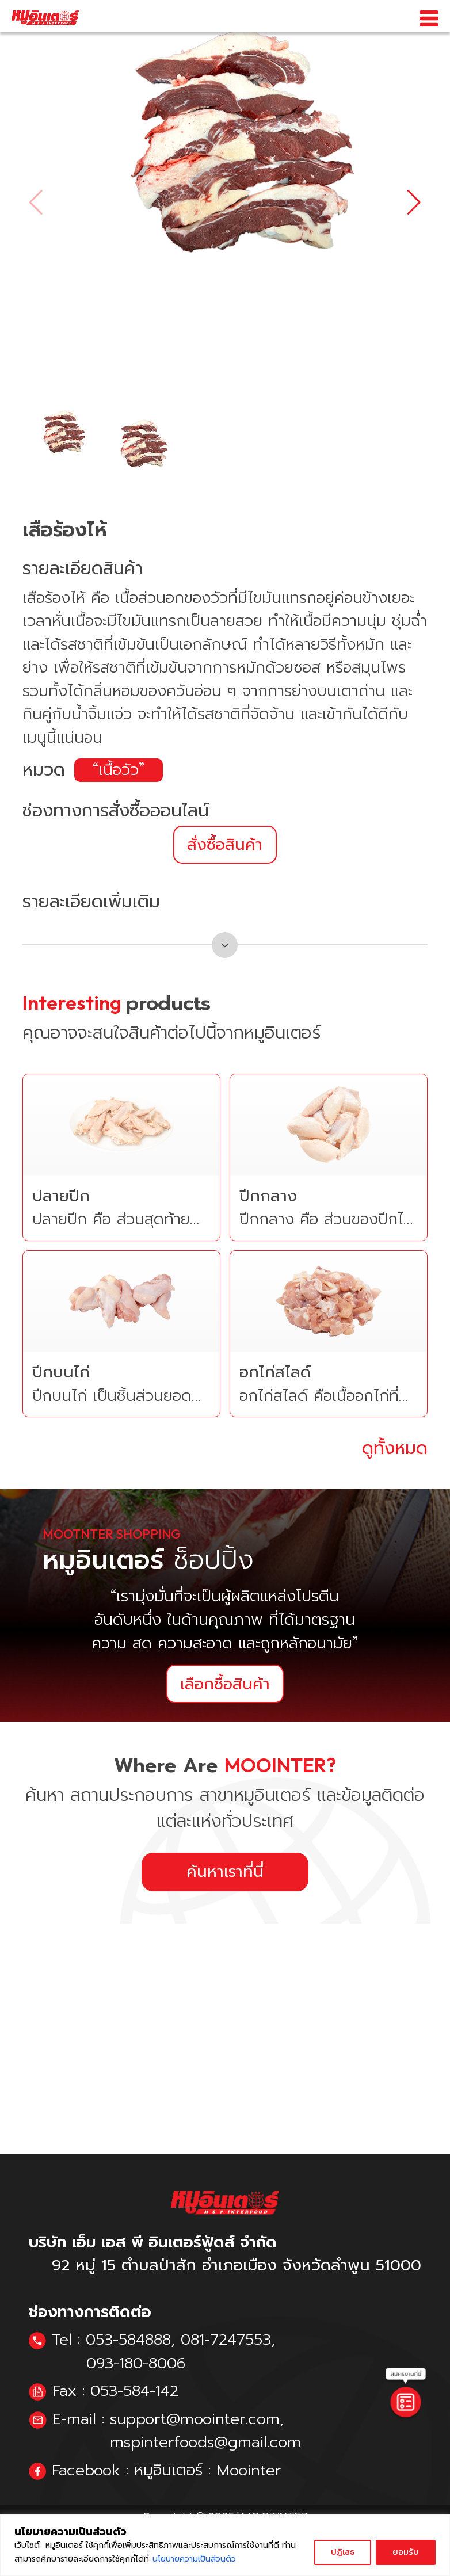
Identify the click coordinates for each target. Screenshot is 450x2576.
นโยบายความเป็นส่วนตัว (194, 2559)
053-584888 (128, 2339)
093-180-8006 (135, 2363)
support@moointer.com (195, 2418)
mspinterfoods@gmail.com (205, 2441)
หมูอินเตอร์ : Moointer (207, 2470)
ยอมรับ (405, 2552)
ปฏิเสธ (342, 2552)
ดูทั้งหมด (395, 1448)
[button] (414, 202)
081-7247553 (226, 2339)
